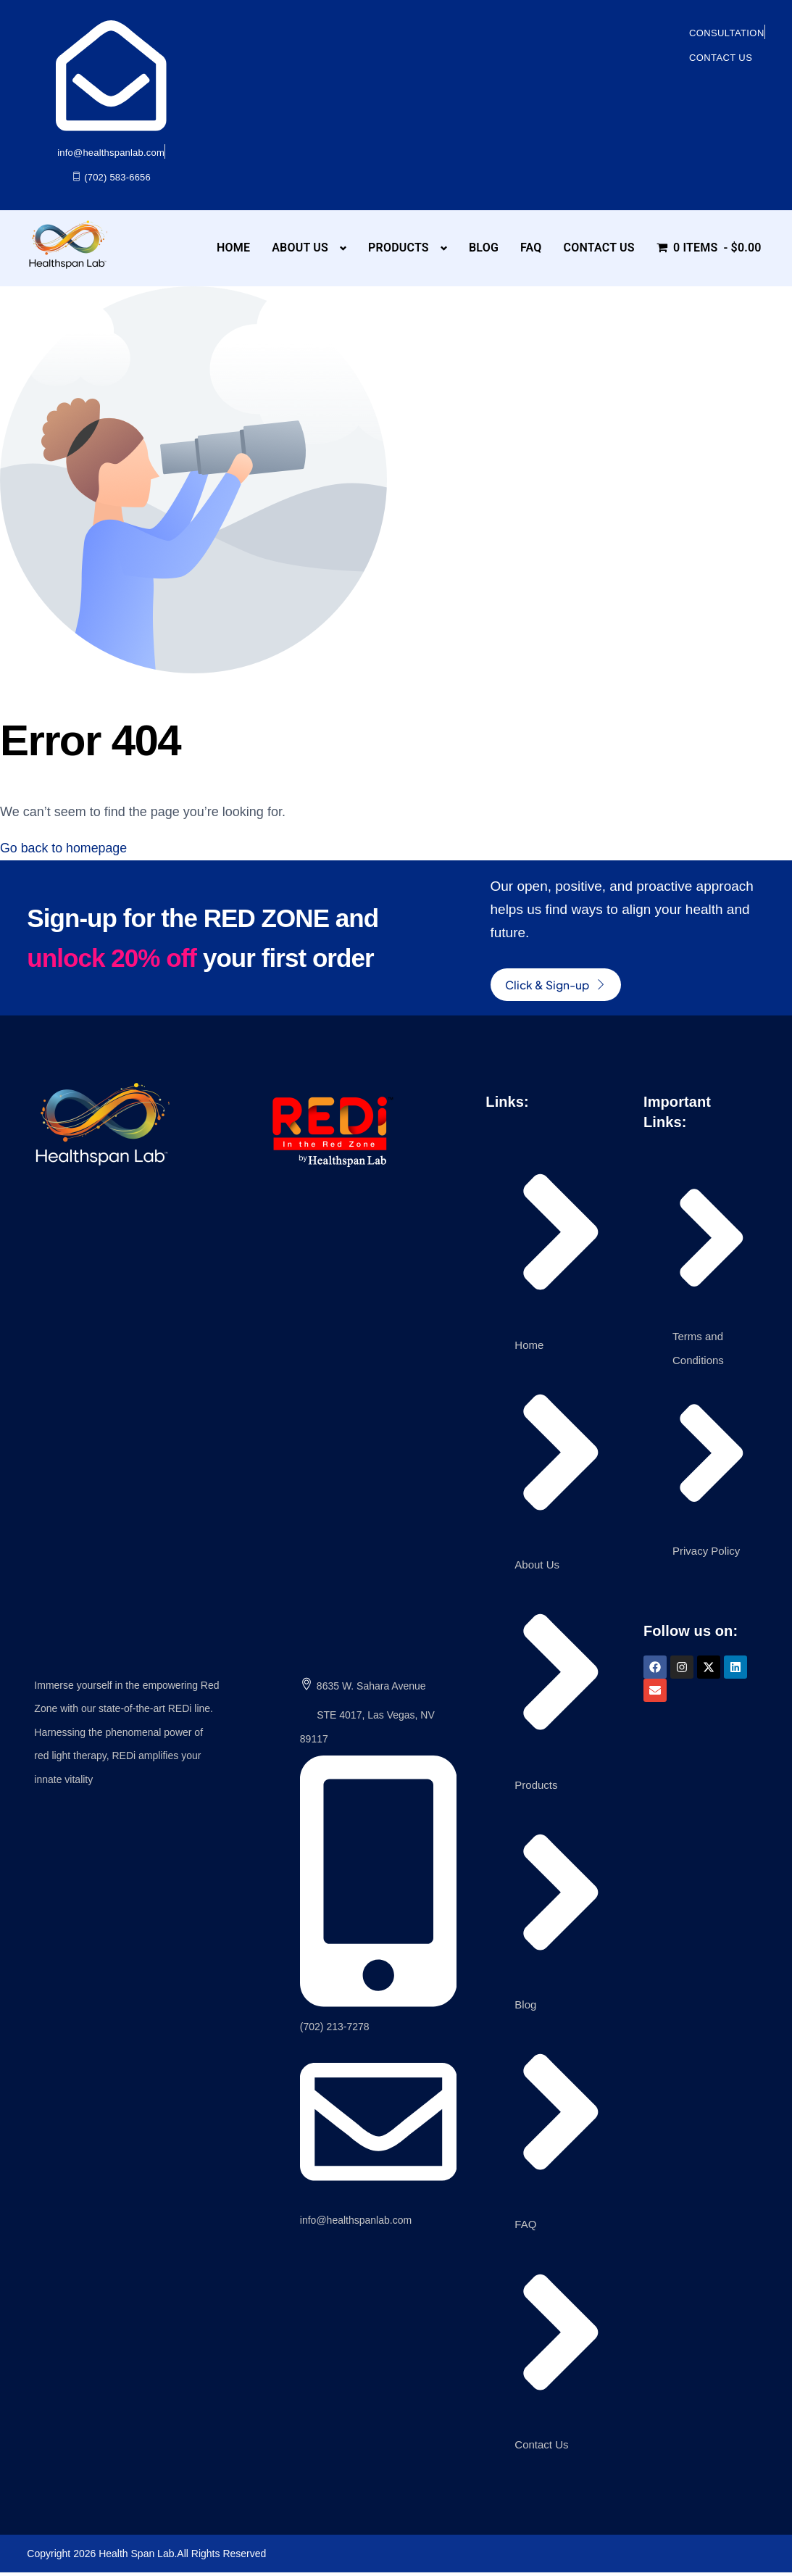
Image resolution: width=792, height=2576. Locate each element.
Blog (484, 247)
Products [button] (398, 247)
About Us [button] (300, 247)
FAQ (531, 247)
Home (233, 247)
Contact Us (599, 247)
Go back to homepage (64, 848)
